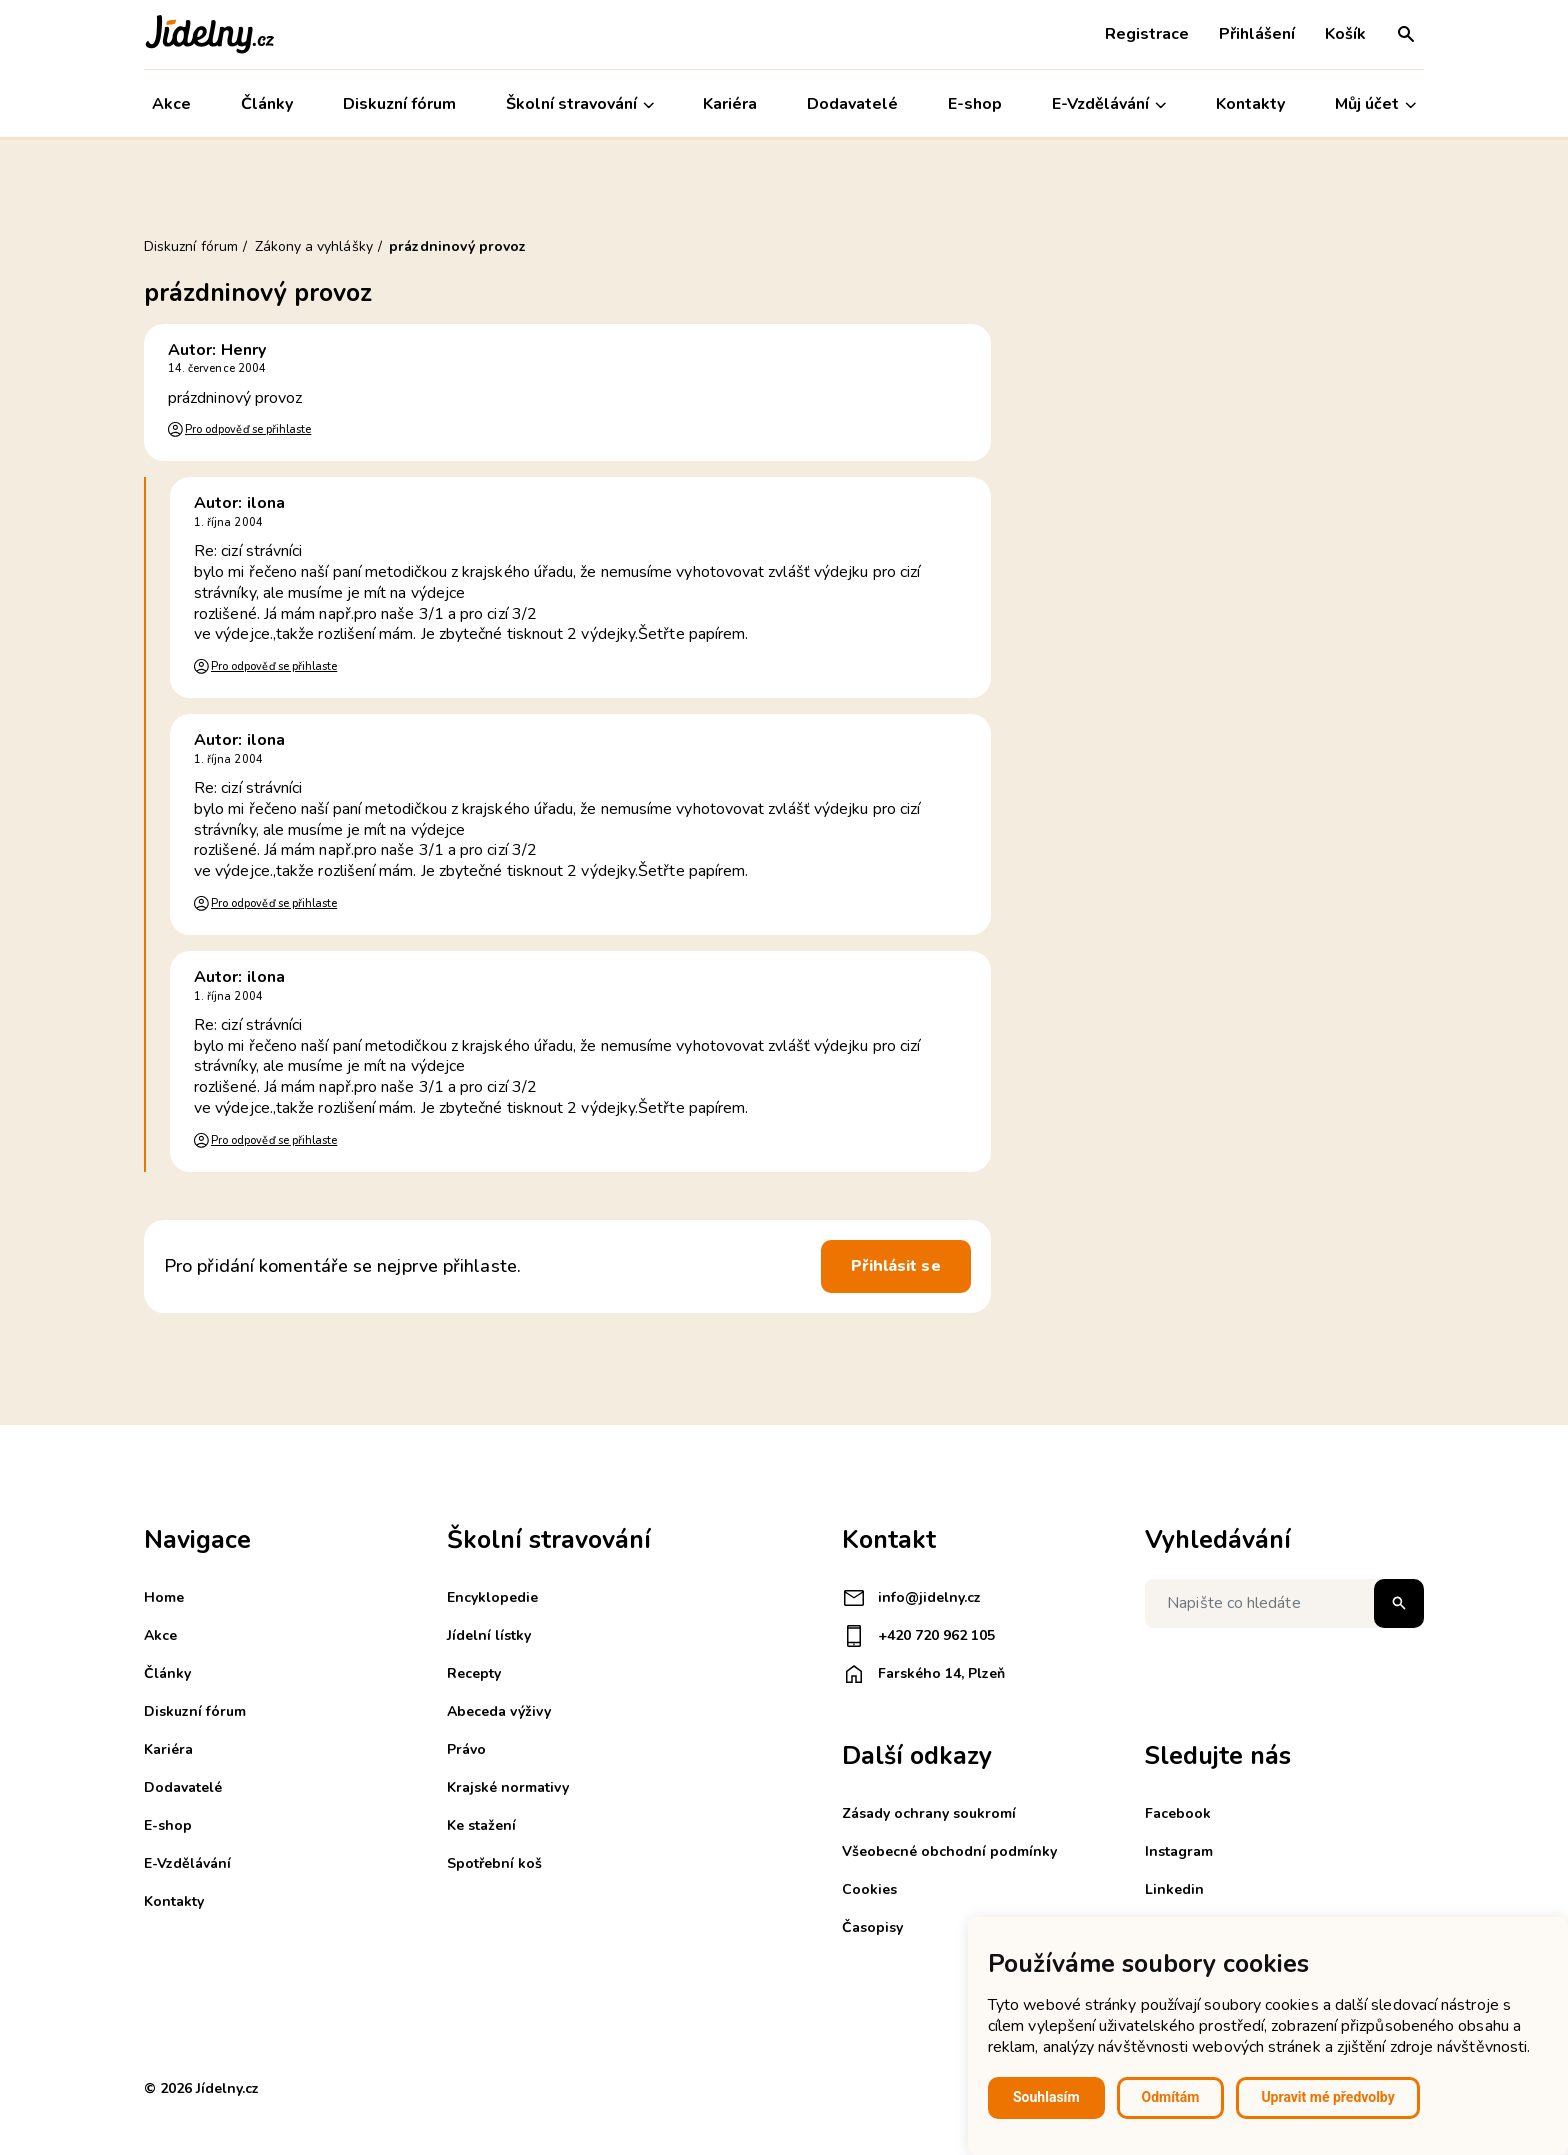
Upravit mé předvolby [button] (1327, 2097)
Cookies (869, 1889)
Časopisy (872, 1927)
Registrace (1147, 34)
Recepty (474, 1673)
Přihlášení (1257, 34)
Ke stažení (481, 1825)
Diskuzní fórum (399, 104)
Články (267, 104)
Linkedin (1174, 1889)
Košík (1345, 34)
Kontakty (1250, 104)
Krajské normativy (508, 1787)
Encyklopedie (492, 1597)
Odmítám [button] (1171, 2097)
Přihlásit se (896, 1266)
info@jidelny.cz (911, 1598)
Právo (466, 1749)
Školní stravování (580, 104)
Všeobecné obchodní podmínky (949, 1851)
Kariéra (731, 104)
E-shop (975, 104)
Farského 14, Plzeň (923, 1674)
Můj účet (1375, 104)
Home (164, 1597)
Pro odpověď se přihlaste (248, 429)
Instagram (1179, 1851)
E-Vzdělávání (1109, 104)
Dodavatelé (852, 104)
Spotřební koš (494, 1863)
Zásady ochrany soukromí (929, 1813)
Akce (171, 104)
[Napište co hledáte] (1284, 1603)
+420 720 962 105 (918, 1636)
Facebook (1178, 1813)
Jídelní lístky (489, 1635)
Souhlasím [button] (1046, 2097)
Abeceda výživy (499, 1711)
